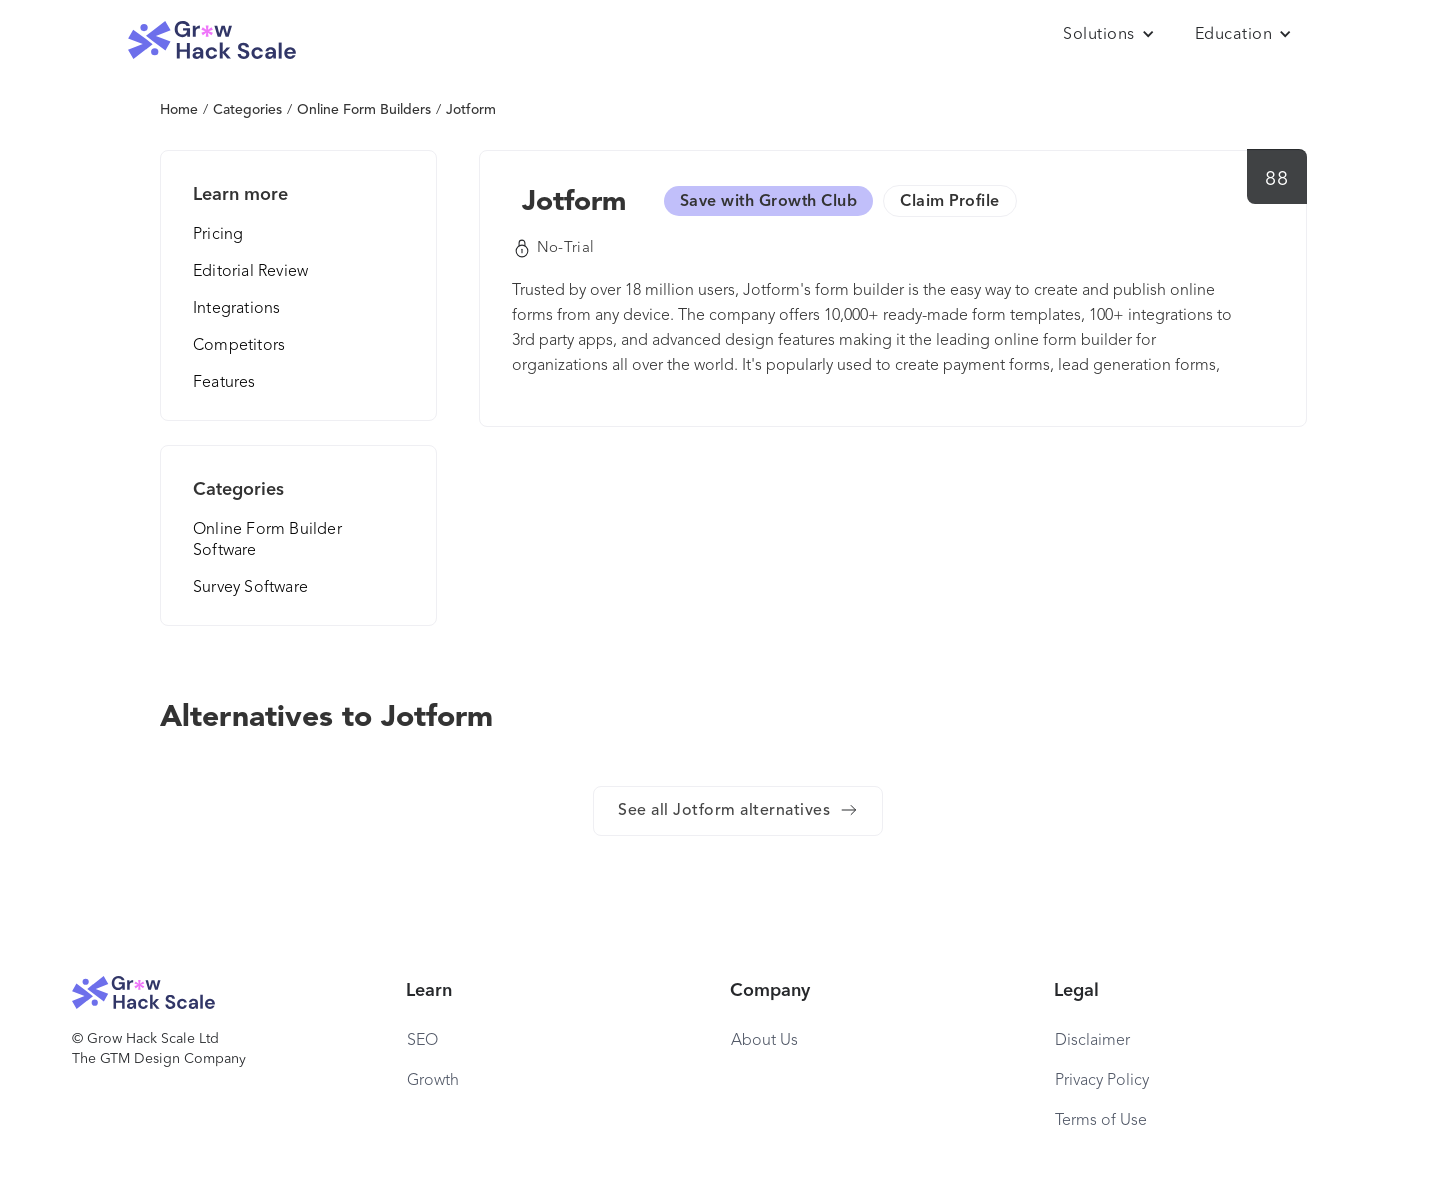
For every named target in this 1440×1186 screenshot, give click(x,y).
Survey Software (250, 588)
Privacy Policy (1102, 1081)
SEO (422, 1041)
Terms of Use (1101, 1121)
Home (179, 110)
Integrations (236, 309)
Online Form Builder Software (267, 540)
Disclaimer (1092, 1041)
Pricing (218, 235)
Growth (433, 1081)
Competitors (239, 346)
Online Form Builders (364, 110)
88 (1276, 180)
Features (224, 383)
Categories (247, 110)
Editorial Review (250, 272)
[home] (212, 40)
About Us (764, 1041)
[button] (1109, 35)
